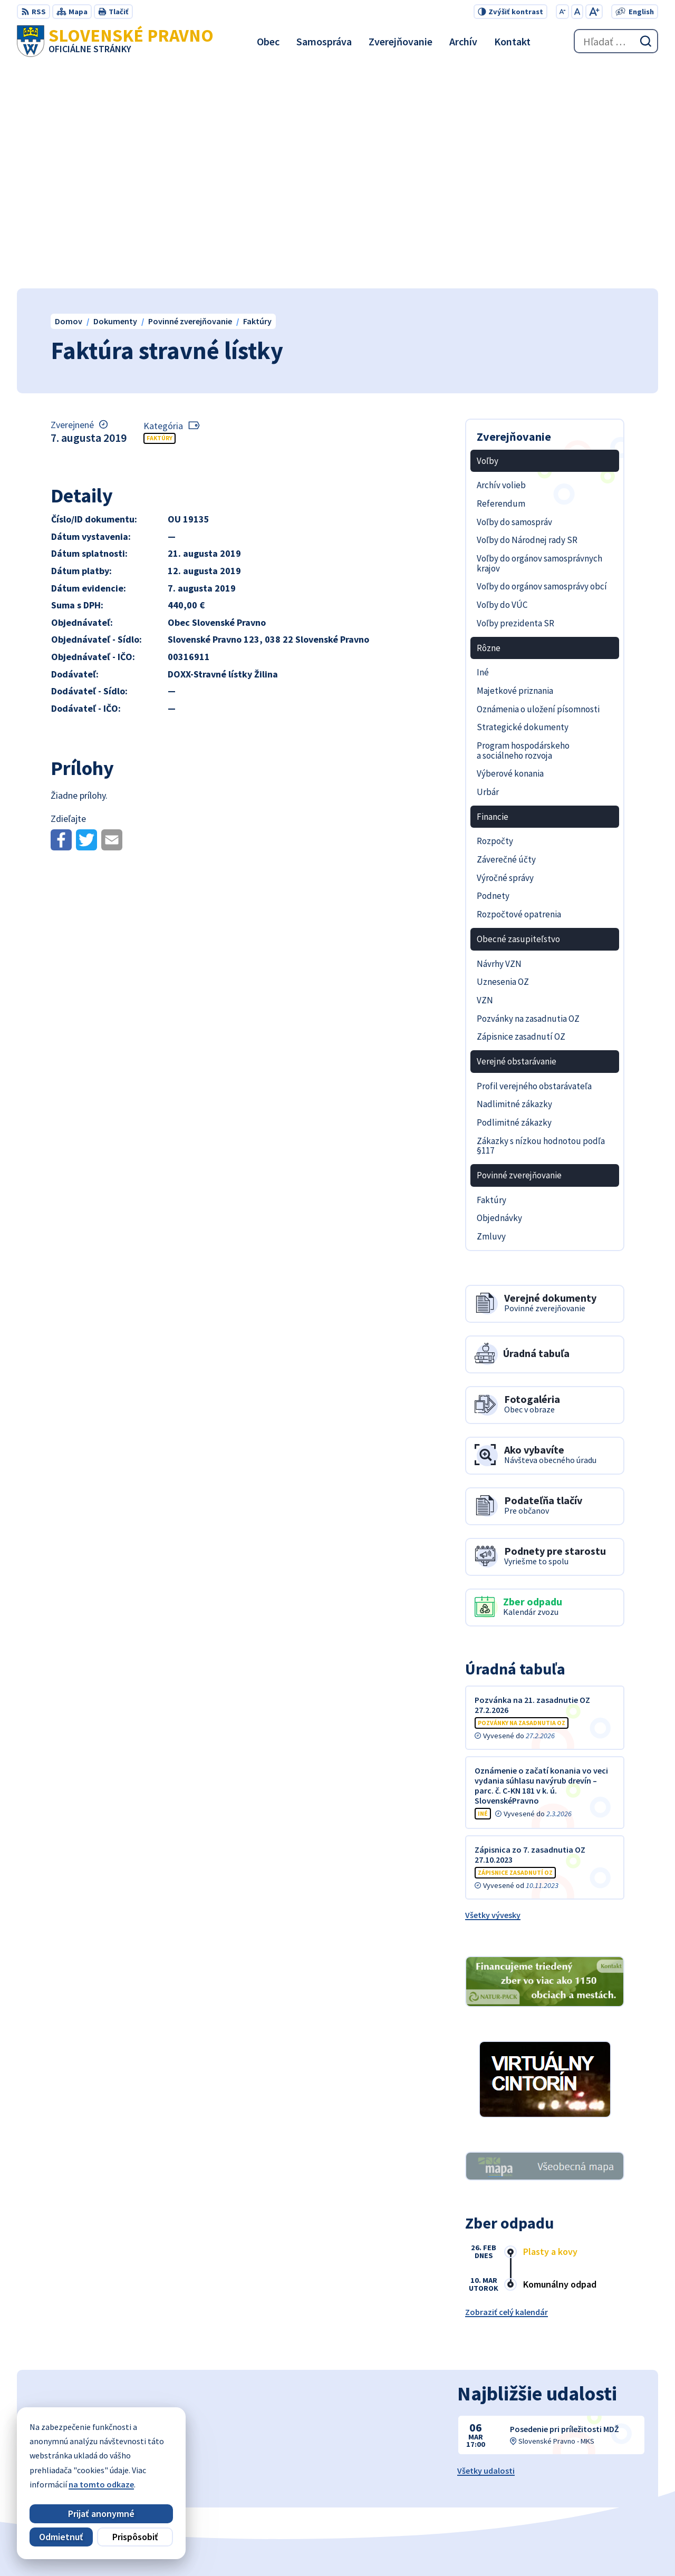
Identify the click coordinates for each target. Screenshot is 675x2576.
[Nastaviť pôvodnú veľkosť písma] (577, 11)
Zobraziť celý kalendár (506, 2089)
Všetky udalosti (486, 2247)
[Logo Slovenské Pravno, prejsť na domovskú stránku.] (115, 41)
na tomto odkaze (101, 2484)
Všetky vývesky (492, 1692)
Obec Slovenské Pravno (487, 2547)
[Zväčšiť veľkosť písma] (594, 11)
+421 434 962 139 (600, 2476)
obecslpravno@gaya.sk (613, 2489)
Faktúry (159, 215)
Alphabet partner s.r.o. (335, 2547)
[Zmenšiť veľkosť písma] (562, 11)
